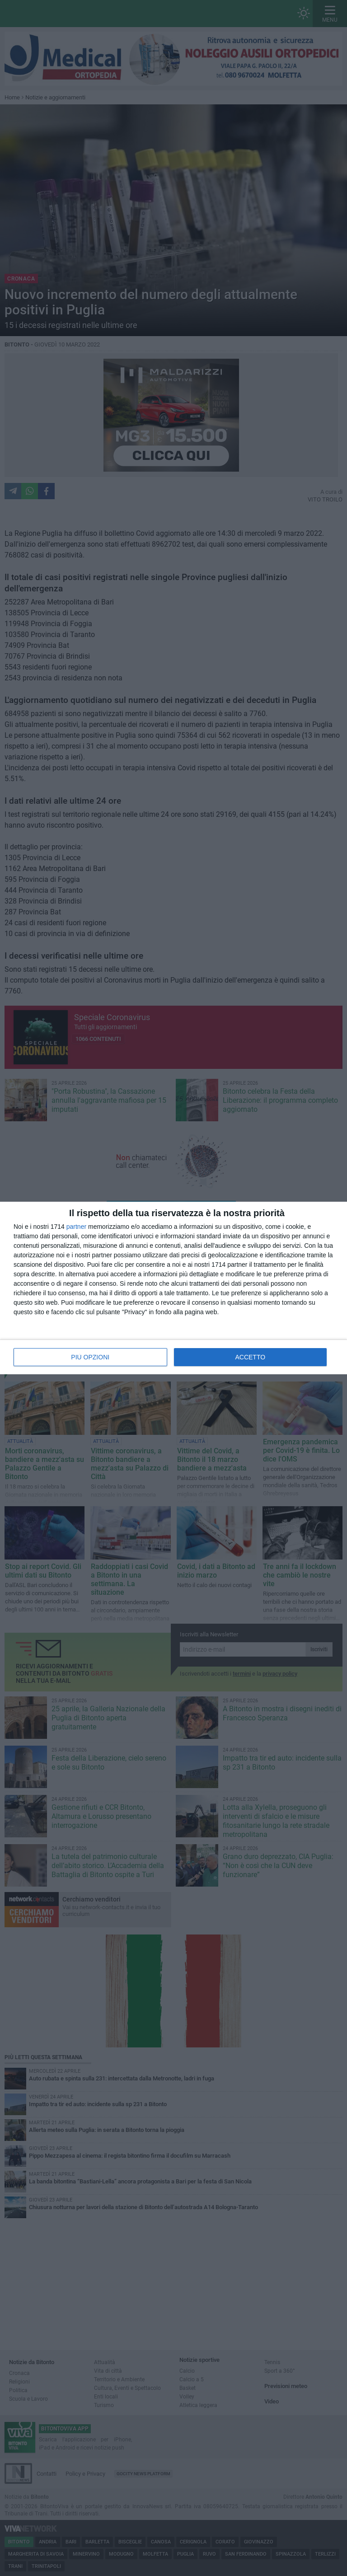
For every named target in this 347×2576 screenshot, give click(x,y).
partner (76, 1226)
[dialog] (173, 1288)
